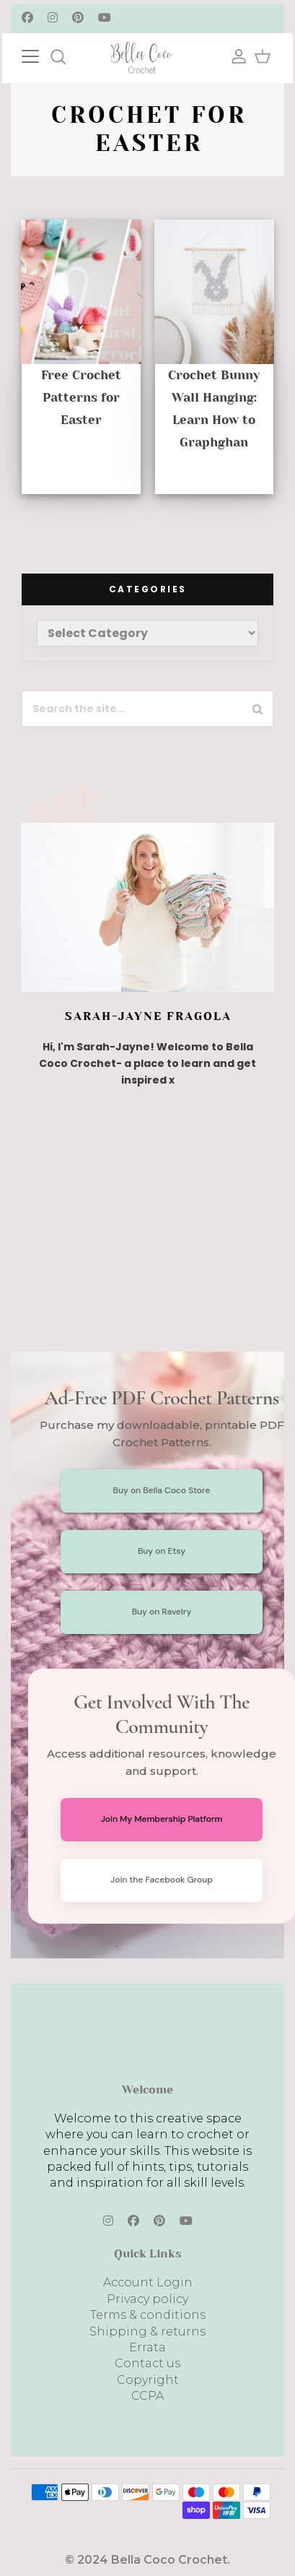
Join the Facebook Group (161, 1879)
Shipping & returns (147, 2331)
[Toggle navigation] (45, 54)
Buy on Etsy (161, 1551)
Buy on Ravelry (162, 1611)
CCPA (147, 2396)
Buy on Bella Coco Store (162, 1490)
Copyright (148, 2380)
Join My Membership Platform (162, 1819)
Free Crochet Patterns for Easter (81, 397)
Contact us (147, 2363)
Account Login (148, 2282)
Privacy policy (147, 2299)
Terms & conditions (148, 2315)
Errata (147, 2347)
